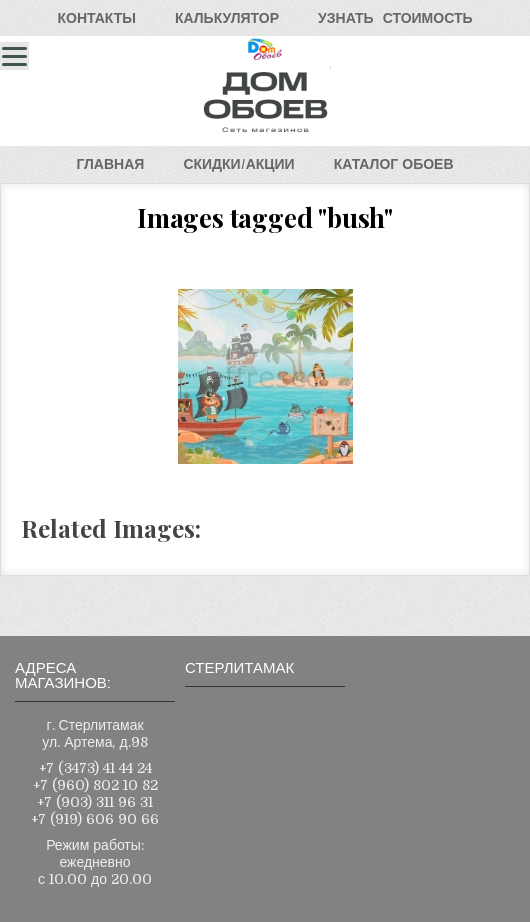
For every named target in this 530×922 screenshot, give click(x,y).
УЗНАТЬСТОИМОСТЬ (395, 18)
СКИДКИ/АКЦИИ (238, 164)
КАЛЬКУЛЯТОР (227, 18)
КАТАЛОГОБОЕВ (394, 164)
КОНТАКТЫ (96, 18)
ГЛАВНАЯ (110, 164)
